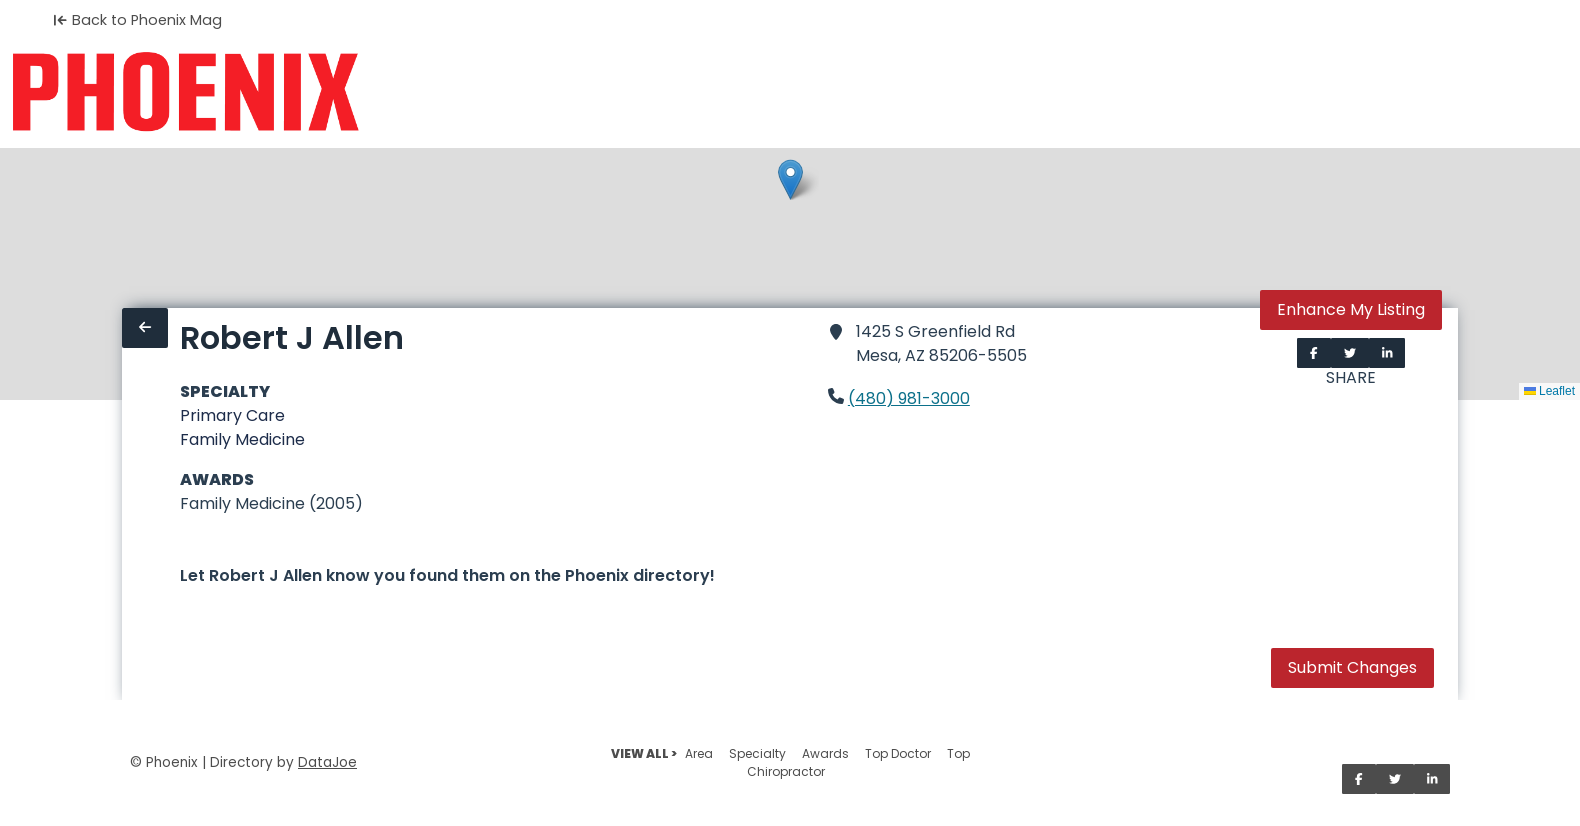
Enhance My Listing (1351, 309)
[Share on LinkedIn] (1387, 353)
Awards (825, 753)
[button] (790, 179)
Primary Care (232, 415)
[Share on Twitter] (1350, 353)
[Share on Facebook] (1314, 353)
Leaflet (1549, 391)
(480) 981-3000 (909, 398)
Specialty (757, 753)
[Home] (185, 92)
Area (699, 753)
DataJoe (327, 762)
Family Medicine (242, 439)
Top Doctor (898, 753)
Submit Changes (1352, 667)
